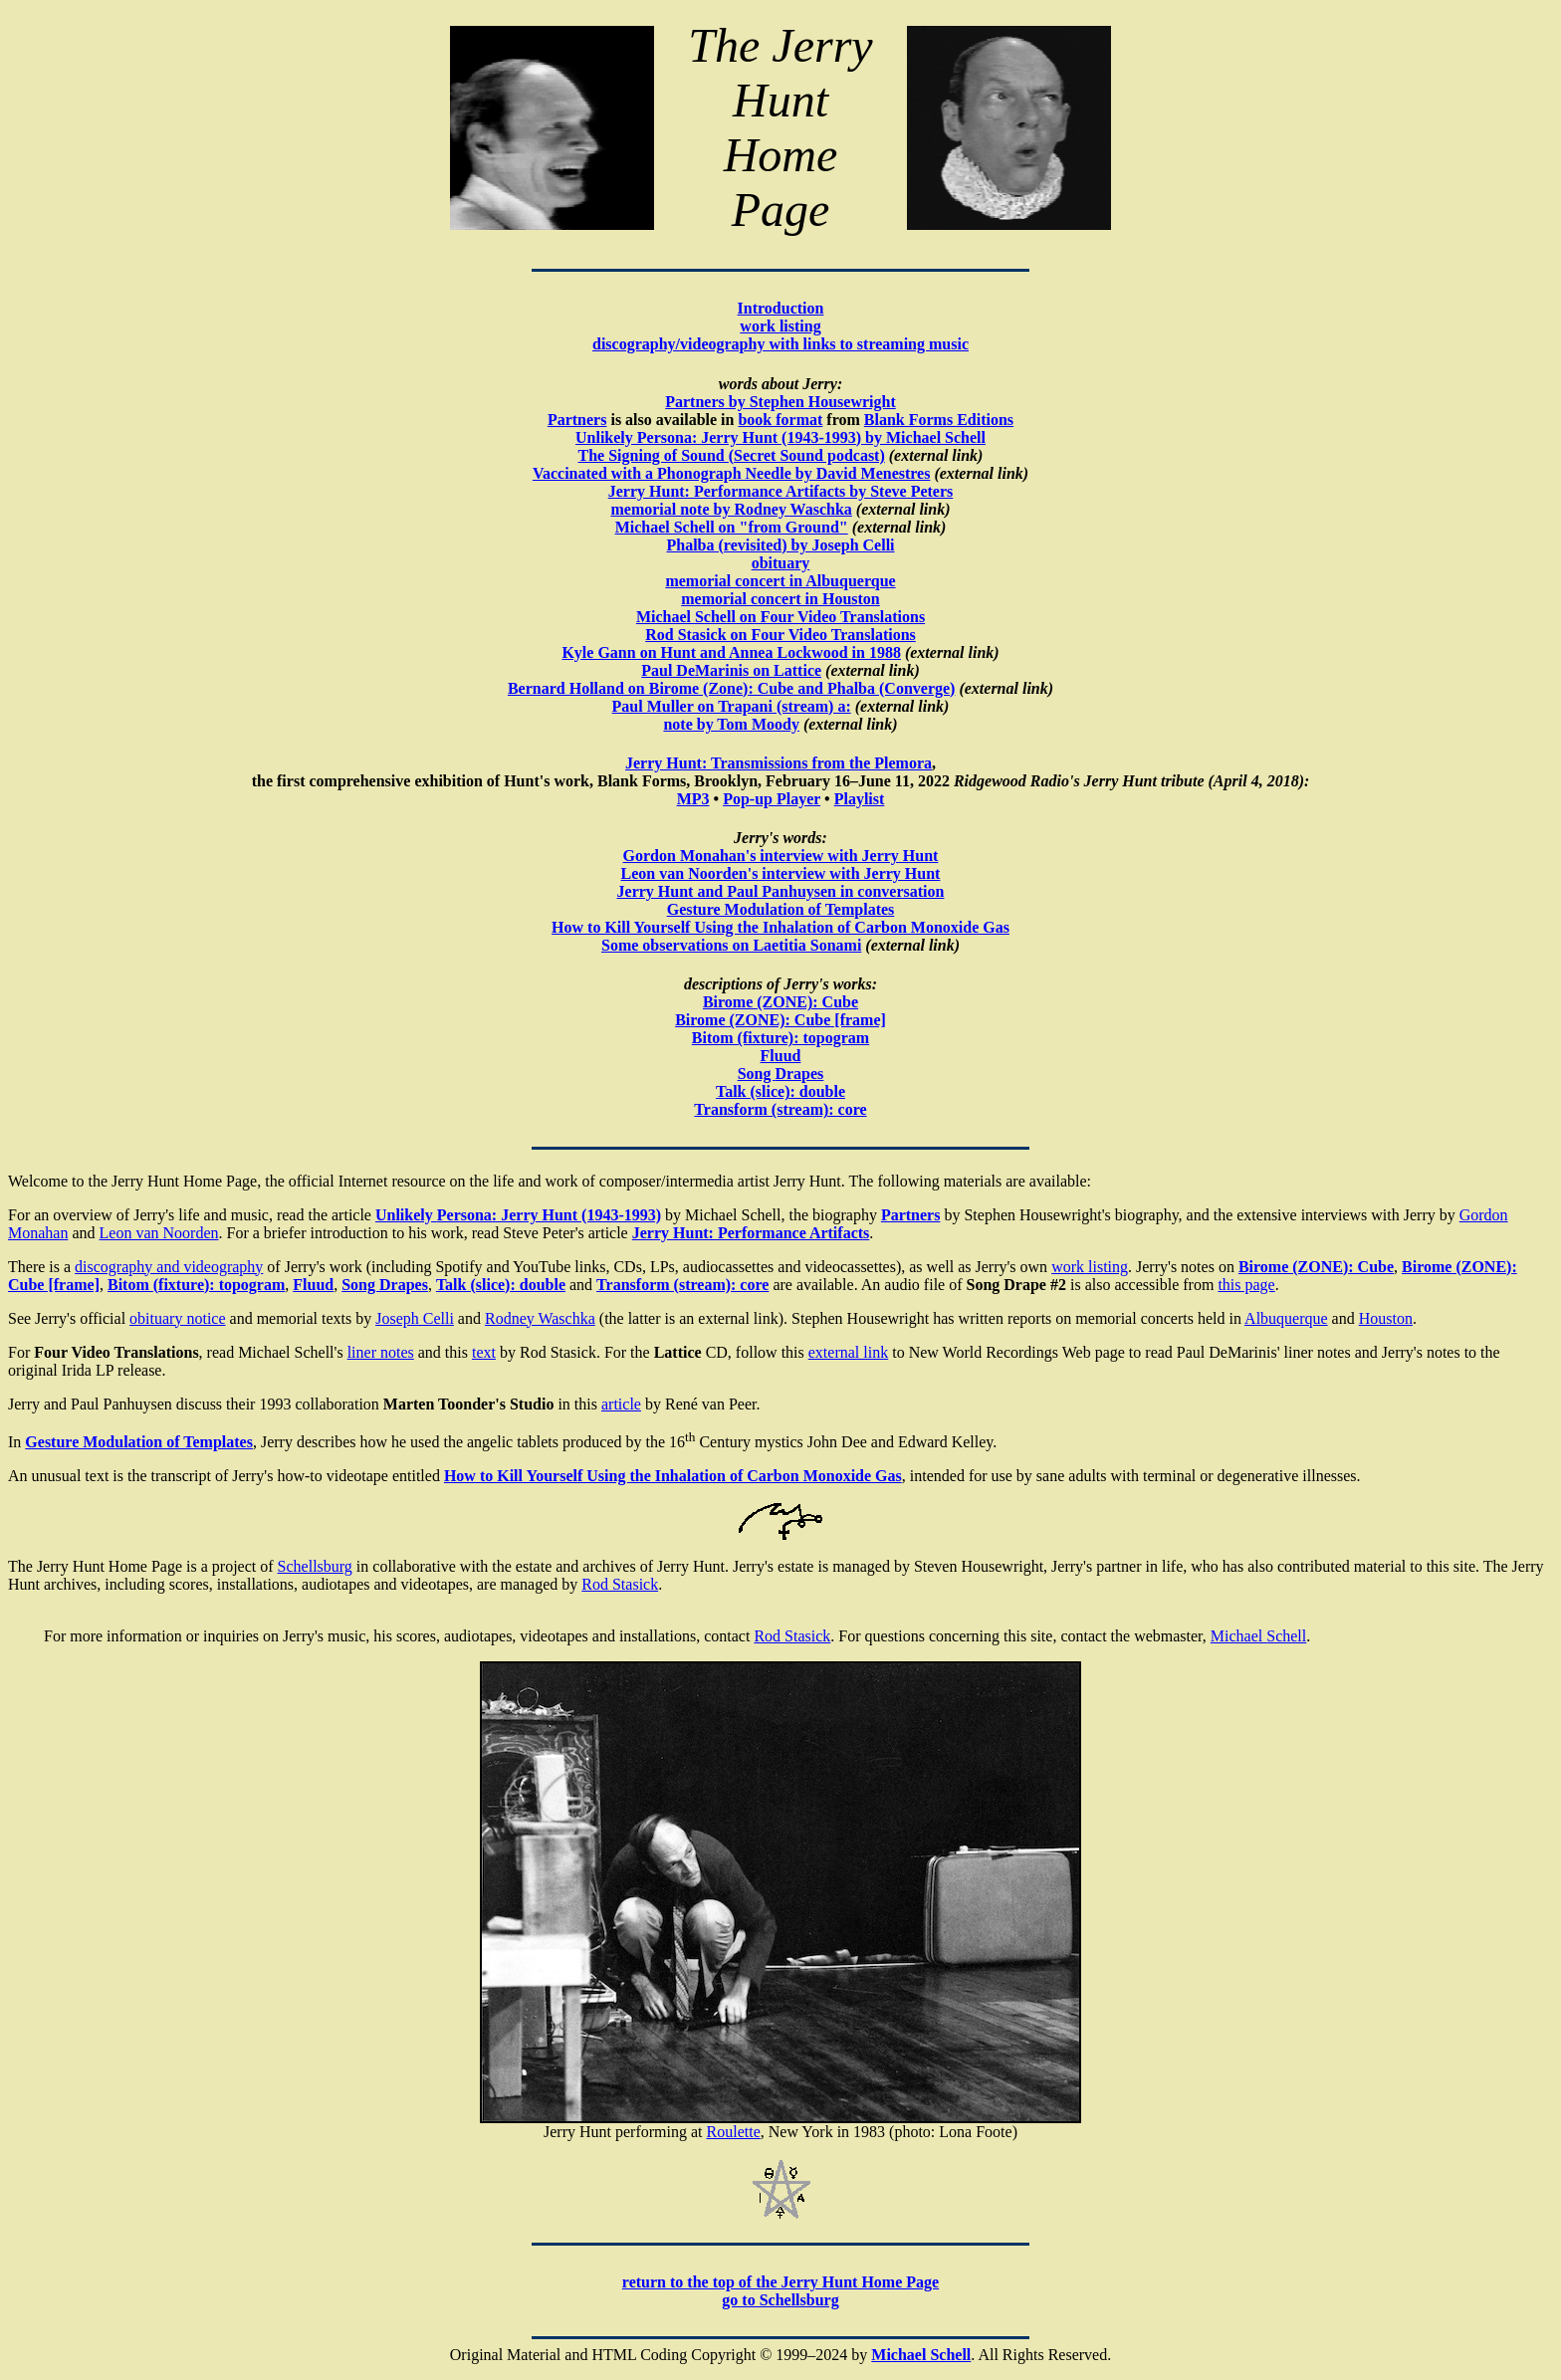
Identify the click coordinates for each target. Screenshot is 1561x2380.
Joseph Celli (414, 1318)
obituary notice (177, 1318)
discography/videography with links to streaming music (780, 343)
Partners (577, 419)
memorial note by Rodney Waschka (730, 509)
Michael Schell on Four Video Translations (780, 616)
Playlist (859, 798)
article (621, 1404)
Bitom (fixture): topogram (780, 1037)
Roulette (734, 2131)
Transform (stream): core (682, 1284)
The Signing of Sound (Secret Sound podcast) (731, 455)
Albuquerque (1286, 1318)
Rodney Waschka (540, 1318)
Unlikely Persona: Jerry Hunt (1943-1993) (518, 1214)
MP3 (693, 798)
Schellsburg (315, 1566)
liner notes (380, 1352)
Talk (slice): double (780, 1091)
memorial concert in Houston (780, 598)
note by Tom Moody (730, 724)
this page (1246, 1284)
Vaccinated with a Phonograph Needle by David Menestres (732, 473)
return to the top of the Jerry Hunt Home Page (780, 2281)
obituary (781, 562)
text (484, 1352)
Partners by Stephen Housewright (780, 401)
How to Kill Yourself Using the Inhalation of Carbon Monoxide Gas (780, 927)
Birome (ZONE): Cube (780, 1001)
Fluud (781, 1055)
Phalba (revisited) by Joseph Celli (780, 545)
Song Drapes (781, 1073)
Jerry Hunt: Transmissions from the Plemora (778, 763)
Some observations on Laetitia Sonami (731, 945)
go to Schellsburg (780, 2299)
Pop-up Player (771, 798)
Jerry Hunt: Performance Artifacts (751, 1232)
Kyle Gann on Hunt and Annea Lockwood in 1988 (731, 652)
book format (780, 419)
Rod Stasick (619, 1584)
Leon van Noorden (159, 1232)
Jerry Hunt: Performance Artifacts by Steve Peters (781, 491)
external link (848, 1352)
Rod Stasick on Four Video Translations (780, 634)
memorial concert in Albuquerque (780, 580)
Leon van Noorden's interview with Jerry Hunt (781, 873)
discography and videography (169, 1266)
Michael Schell (1258, 1635)
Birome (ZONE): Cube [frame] (780, 1019)
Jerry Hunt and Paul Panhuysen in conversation (781, 891)
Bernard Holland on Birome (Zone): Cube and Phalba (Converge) (732, 688)
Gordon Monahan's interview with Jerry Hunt (781, 855)
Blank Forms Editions (938, 419)
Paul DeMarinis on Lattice (731, 670)
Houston (1386, 1318)
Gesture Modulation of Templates (781, 909)
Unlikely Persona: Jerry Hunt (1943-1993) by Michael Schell (780, 437)
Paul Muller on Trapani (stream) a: (731, 706)
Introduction (781, 308)
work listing (780, 326)
